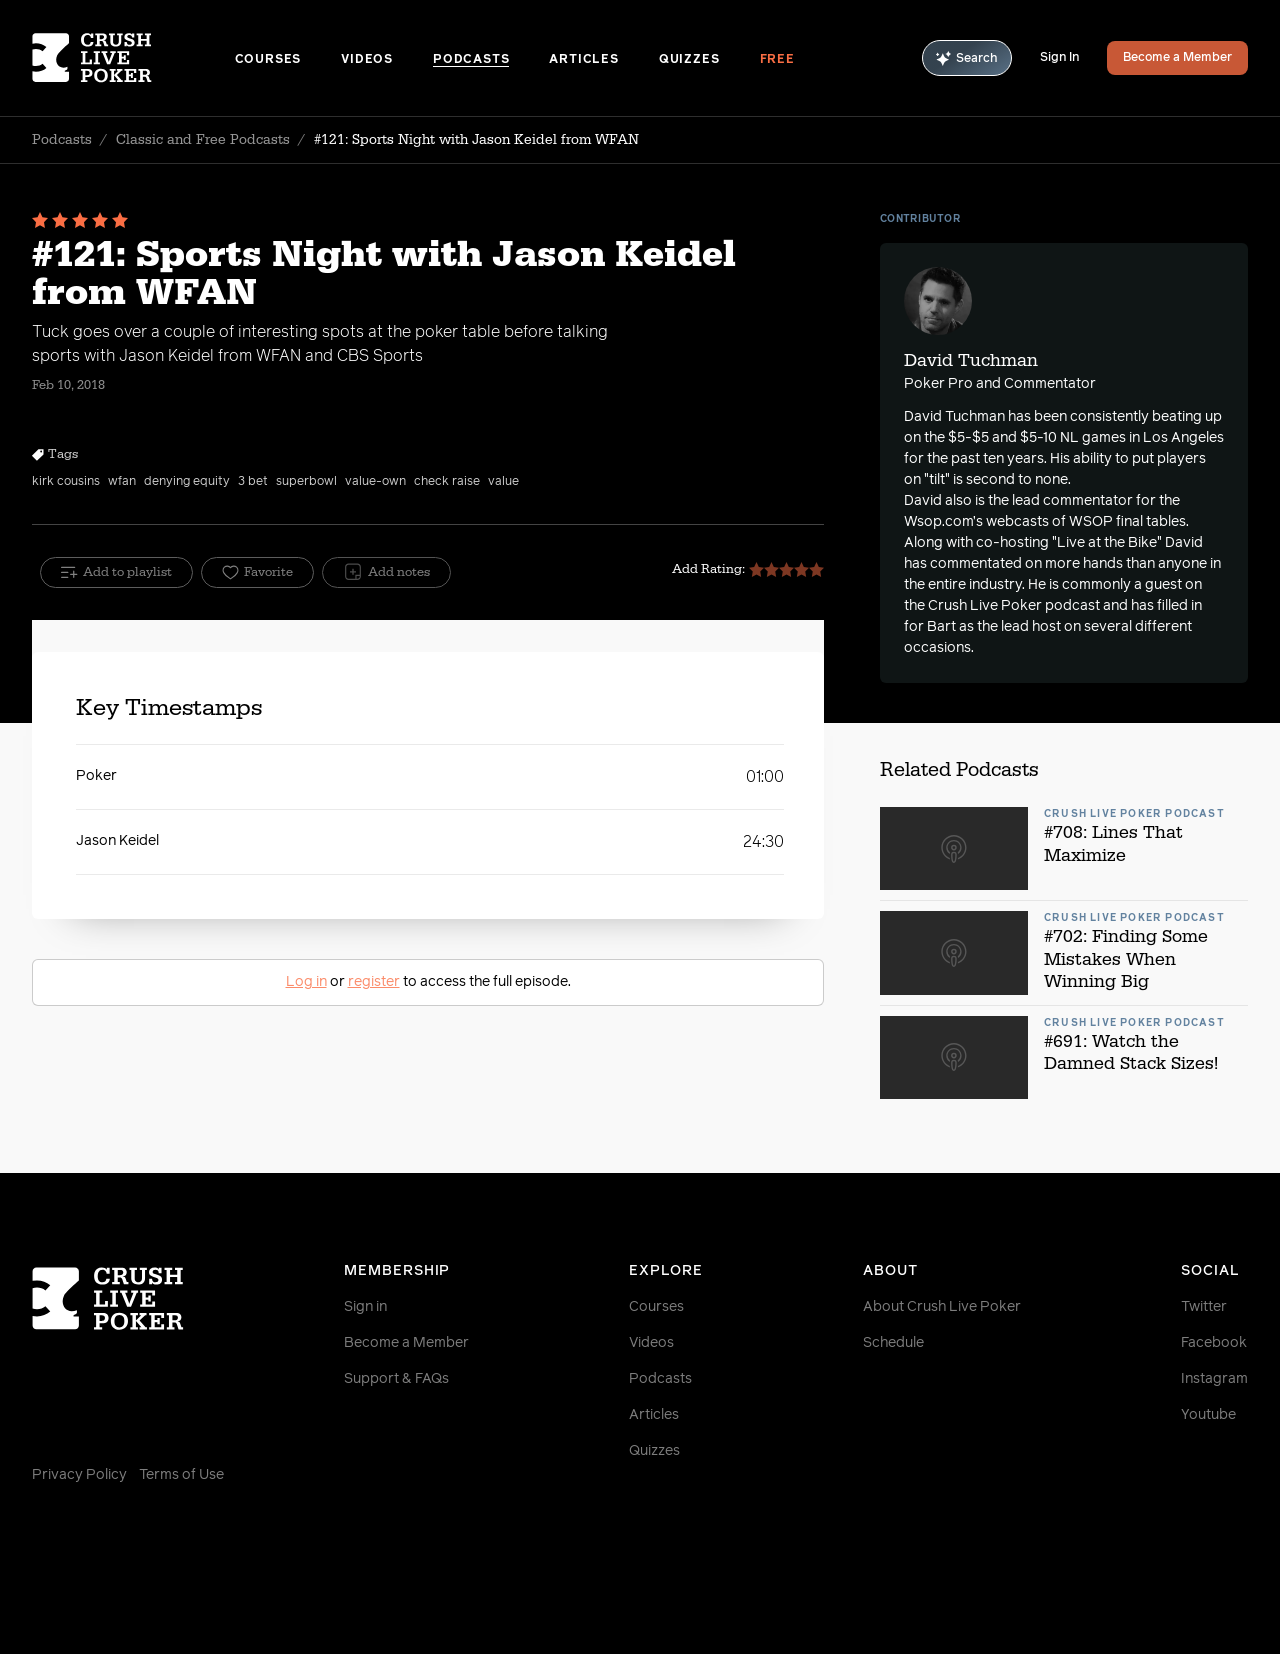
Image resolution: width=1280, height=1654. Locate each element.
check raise (447, 482)
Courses (268, 60)
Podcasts (471, 60)
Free (777, 60)
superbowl (306, 482)
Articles (583, 60)
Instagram (1214, 1379)
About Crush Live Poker (942, 1307)
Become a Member (1177, 58)
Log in (306, 982)
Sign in (365, 1307)
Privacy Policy (79, 1475)
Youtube (1208, 1415)
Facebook (1214, 1343)
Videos (367, 60)
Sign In (1059, 58)
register (374, 982)
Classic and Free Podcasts (203, 140)
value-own (375, 482)
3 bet (253, 482)
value (503, 482)
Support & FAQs (396, 1379)
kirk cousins (66, 482)
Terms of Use (181, 1475)
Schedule (893, 1343)
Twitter (1204, 1307)
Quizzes (689, 60)
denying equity (187, 482)
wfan (122, 482)
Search (967, 58)
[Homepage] (133, 58)
